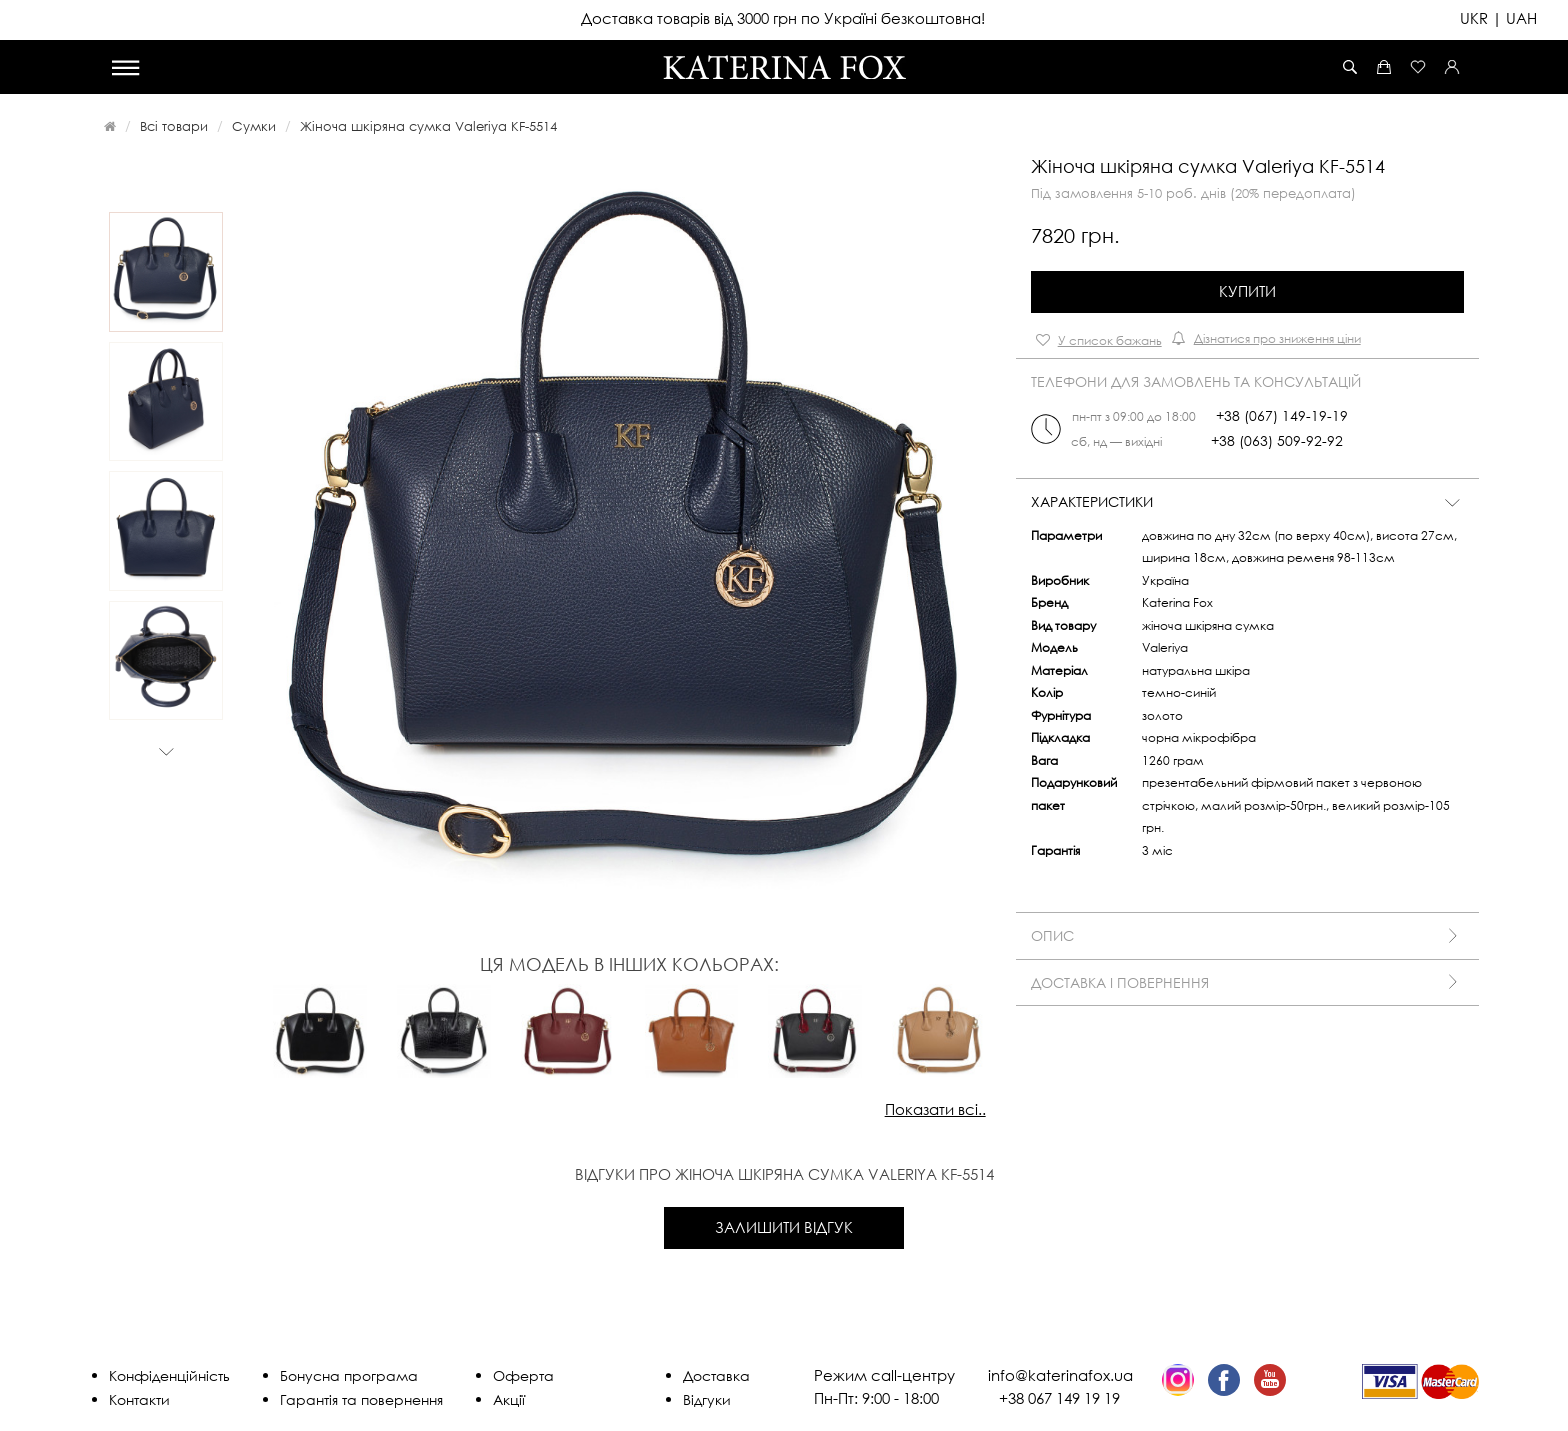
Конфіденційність (169, 1375)
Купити (1247, 291)
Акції (509, 1399)
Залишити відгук (784, 1227)
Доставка (716, 1375)
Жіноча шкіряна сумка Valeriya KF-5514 (428, 126)
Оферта (523, 1375)
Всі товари (174, 126)
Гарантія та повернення (361, 1399)
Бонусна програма (349, 1375)
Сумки (254, 126)
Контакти (139, 1399)
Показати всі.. (935, 1109)
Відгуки (707, 1399)
